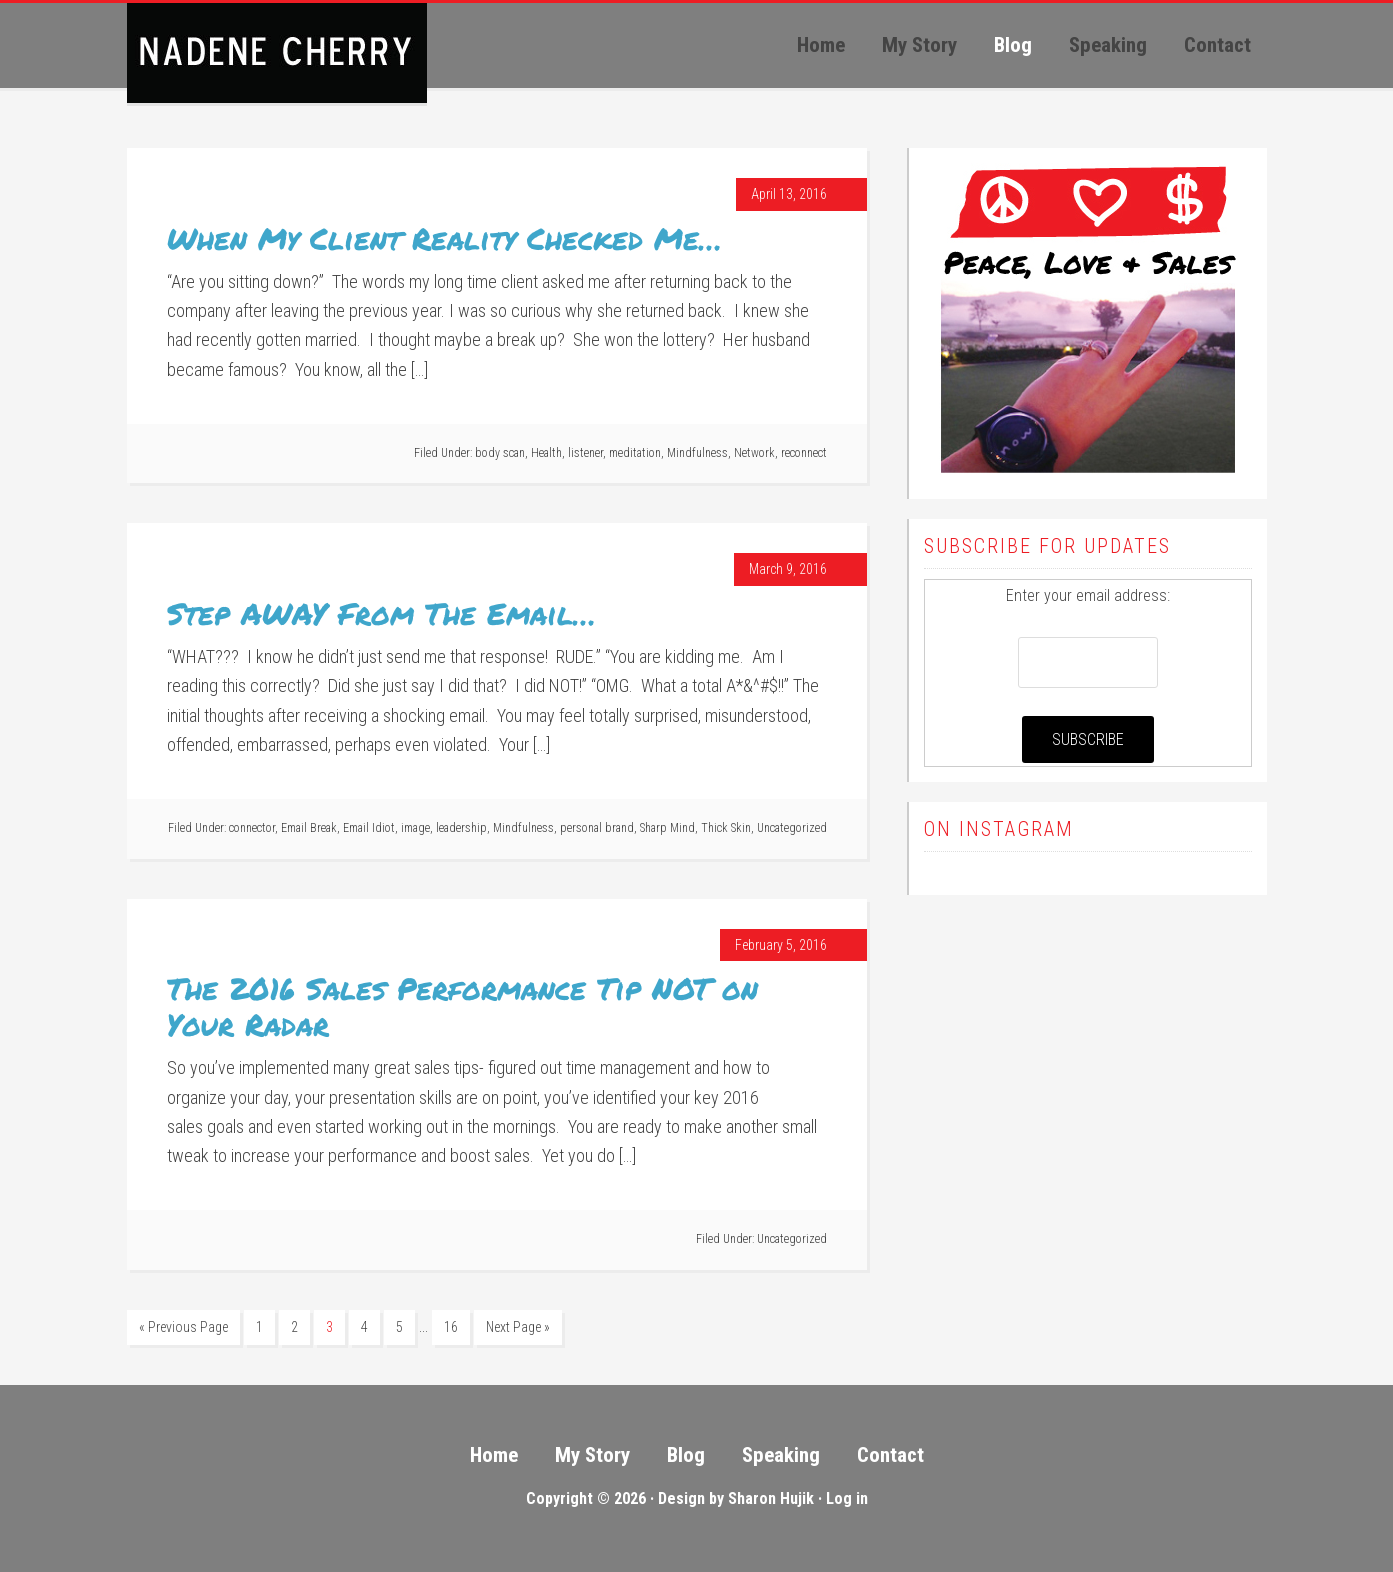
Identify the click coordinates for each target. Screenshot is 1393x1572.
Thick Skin (726, 828)
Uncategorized (792, 828)
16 (451, 1327)
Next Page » (518, 1327)
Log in (847, 1498)
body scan (500, 453)
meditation (635, 453)
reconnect (804, 453)
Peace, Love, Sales (277, 53)
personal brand (597, 828)
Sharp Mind (667, 828)
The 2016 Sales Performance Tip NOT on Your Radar (462, 1006)
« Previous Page (183, 1327)
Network (754, 453)
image (415, 828)
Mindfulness (697, 453)
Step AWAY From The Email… (381, 613)
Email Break (309, 828)
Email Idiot (369, 828)
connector (252, 828)
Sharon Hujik (771, 1498)
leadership (461, 828)
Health (546, 453)
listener (585, 453)
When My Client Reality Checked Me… (444, 238)
